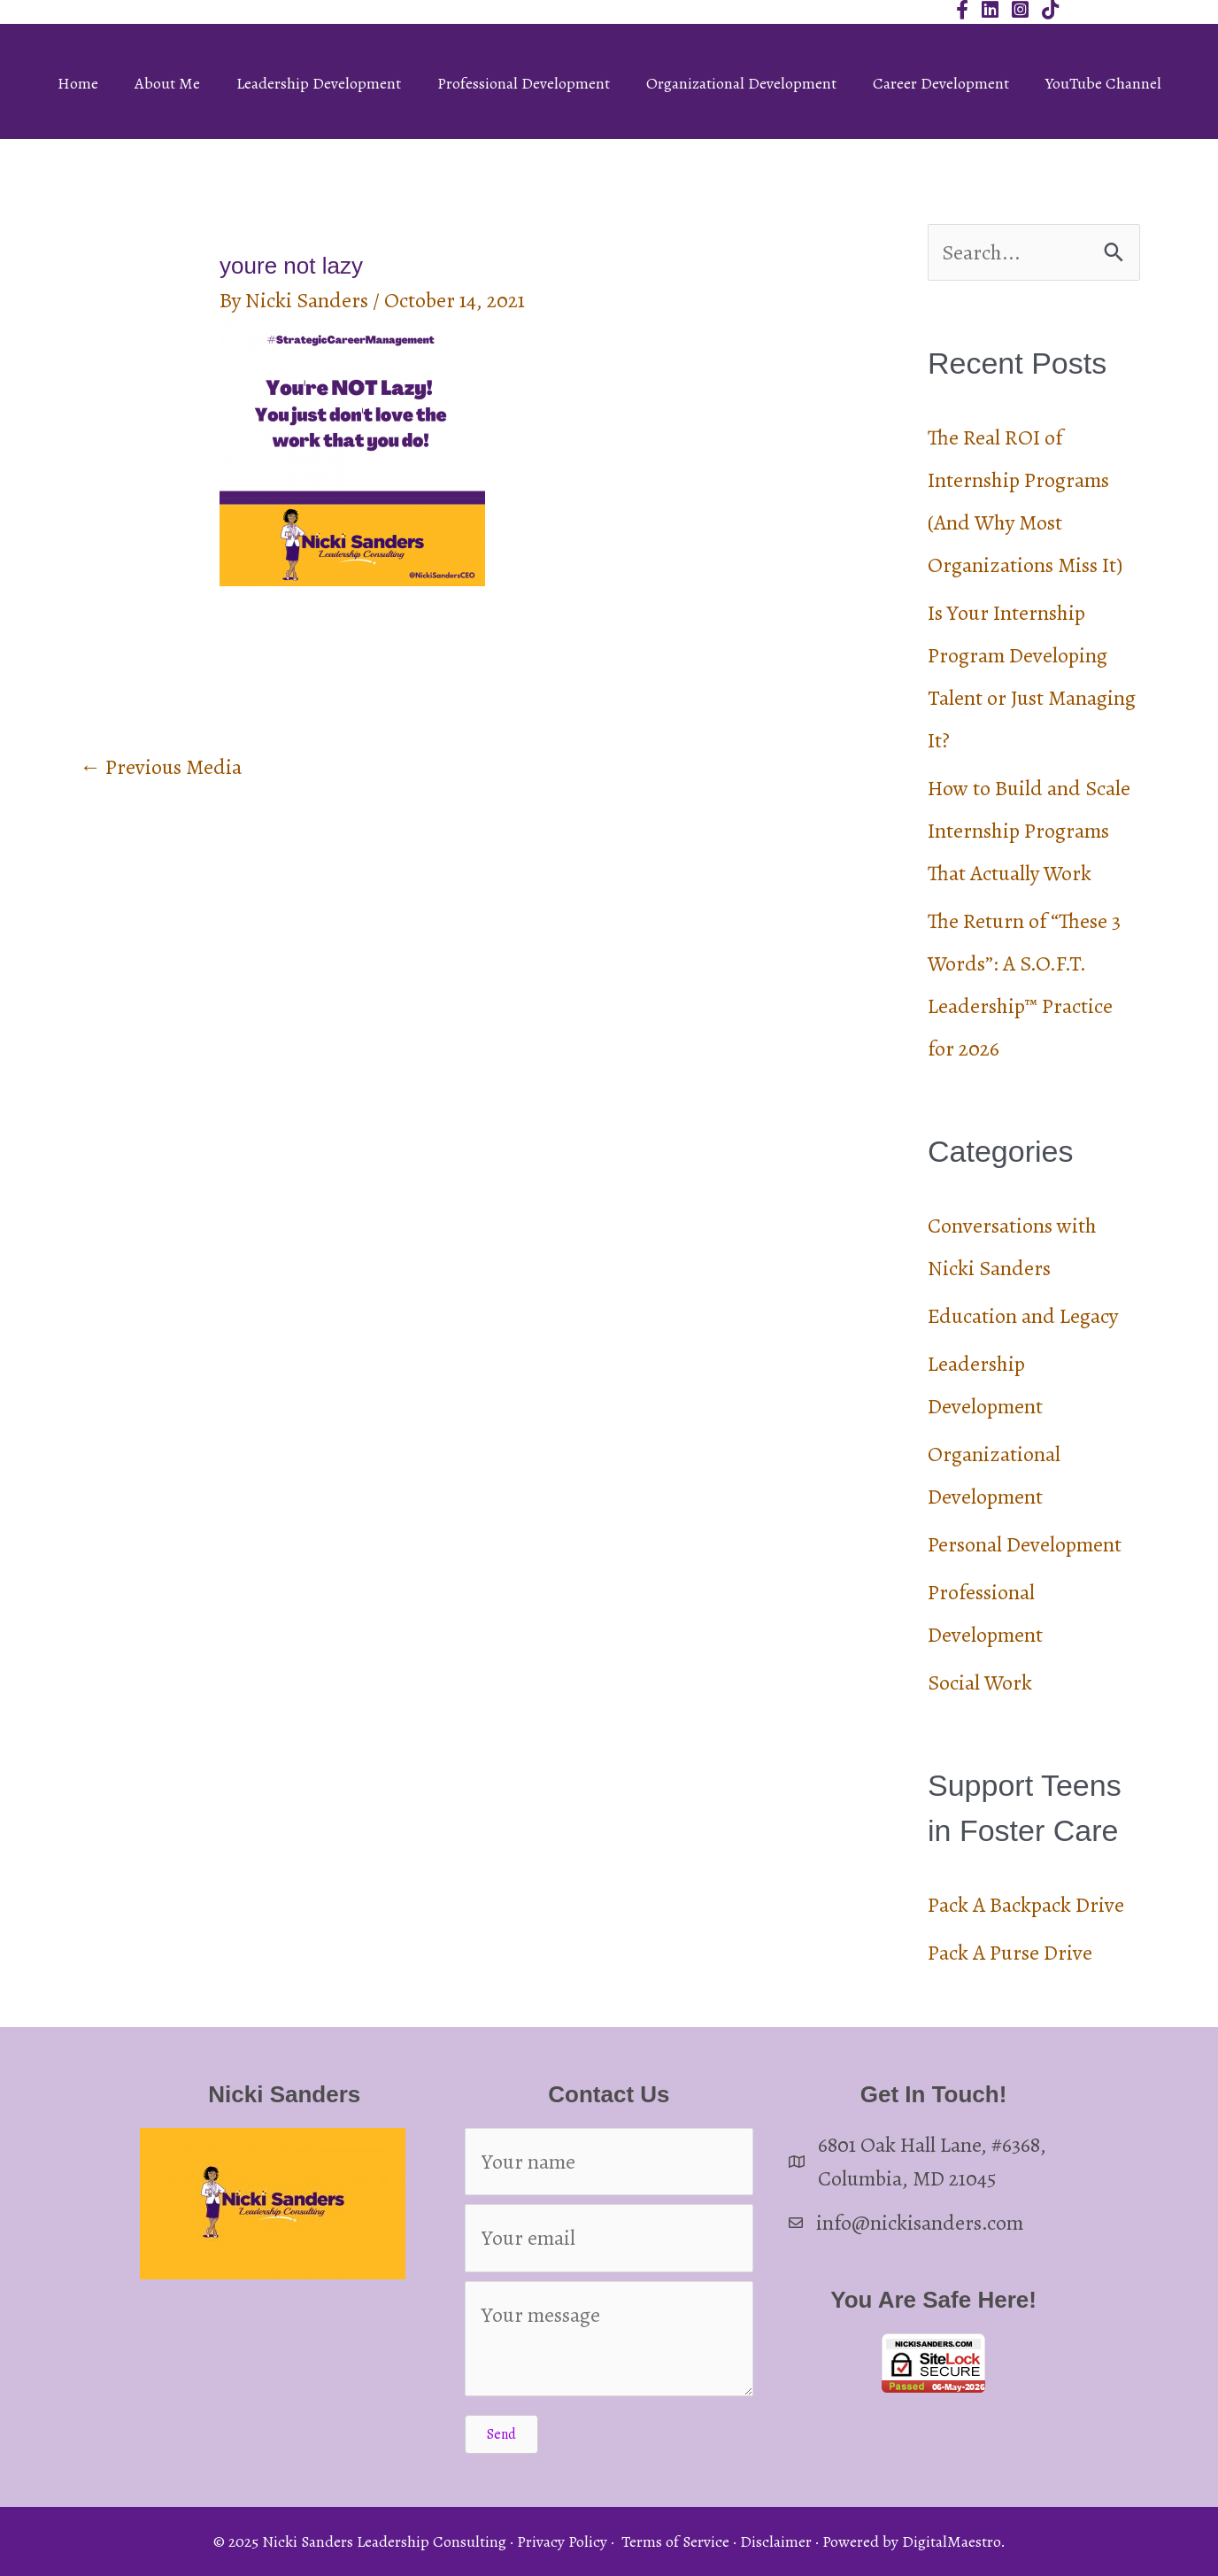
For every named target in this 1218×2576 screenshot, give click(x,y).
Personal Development (1025, 1544)
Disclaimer (776, 2541)
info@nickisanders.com (919, 2223)
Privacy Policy (562, 2541)
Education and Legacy (1023, 1316)
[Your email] (609, 2237)
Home (78, 83)
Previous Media (161, 767)
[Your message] (609, 2338)
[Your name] (609, 2161)
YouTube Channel (1103, 83)
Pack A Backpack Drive (1026, 1905)
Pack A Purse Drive (1010, 1952)
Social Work (980, 1682)
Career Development (941, 83)
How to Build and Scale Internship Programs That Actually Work (1029, 830)
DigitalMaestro (951, 2541)
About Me (167, 83)
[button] (501, 2434)
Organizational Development (741, 83)
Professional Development (523, 83)
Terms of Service (675, 2541)
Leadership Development (318, 83)
